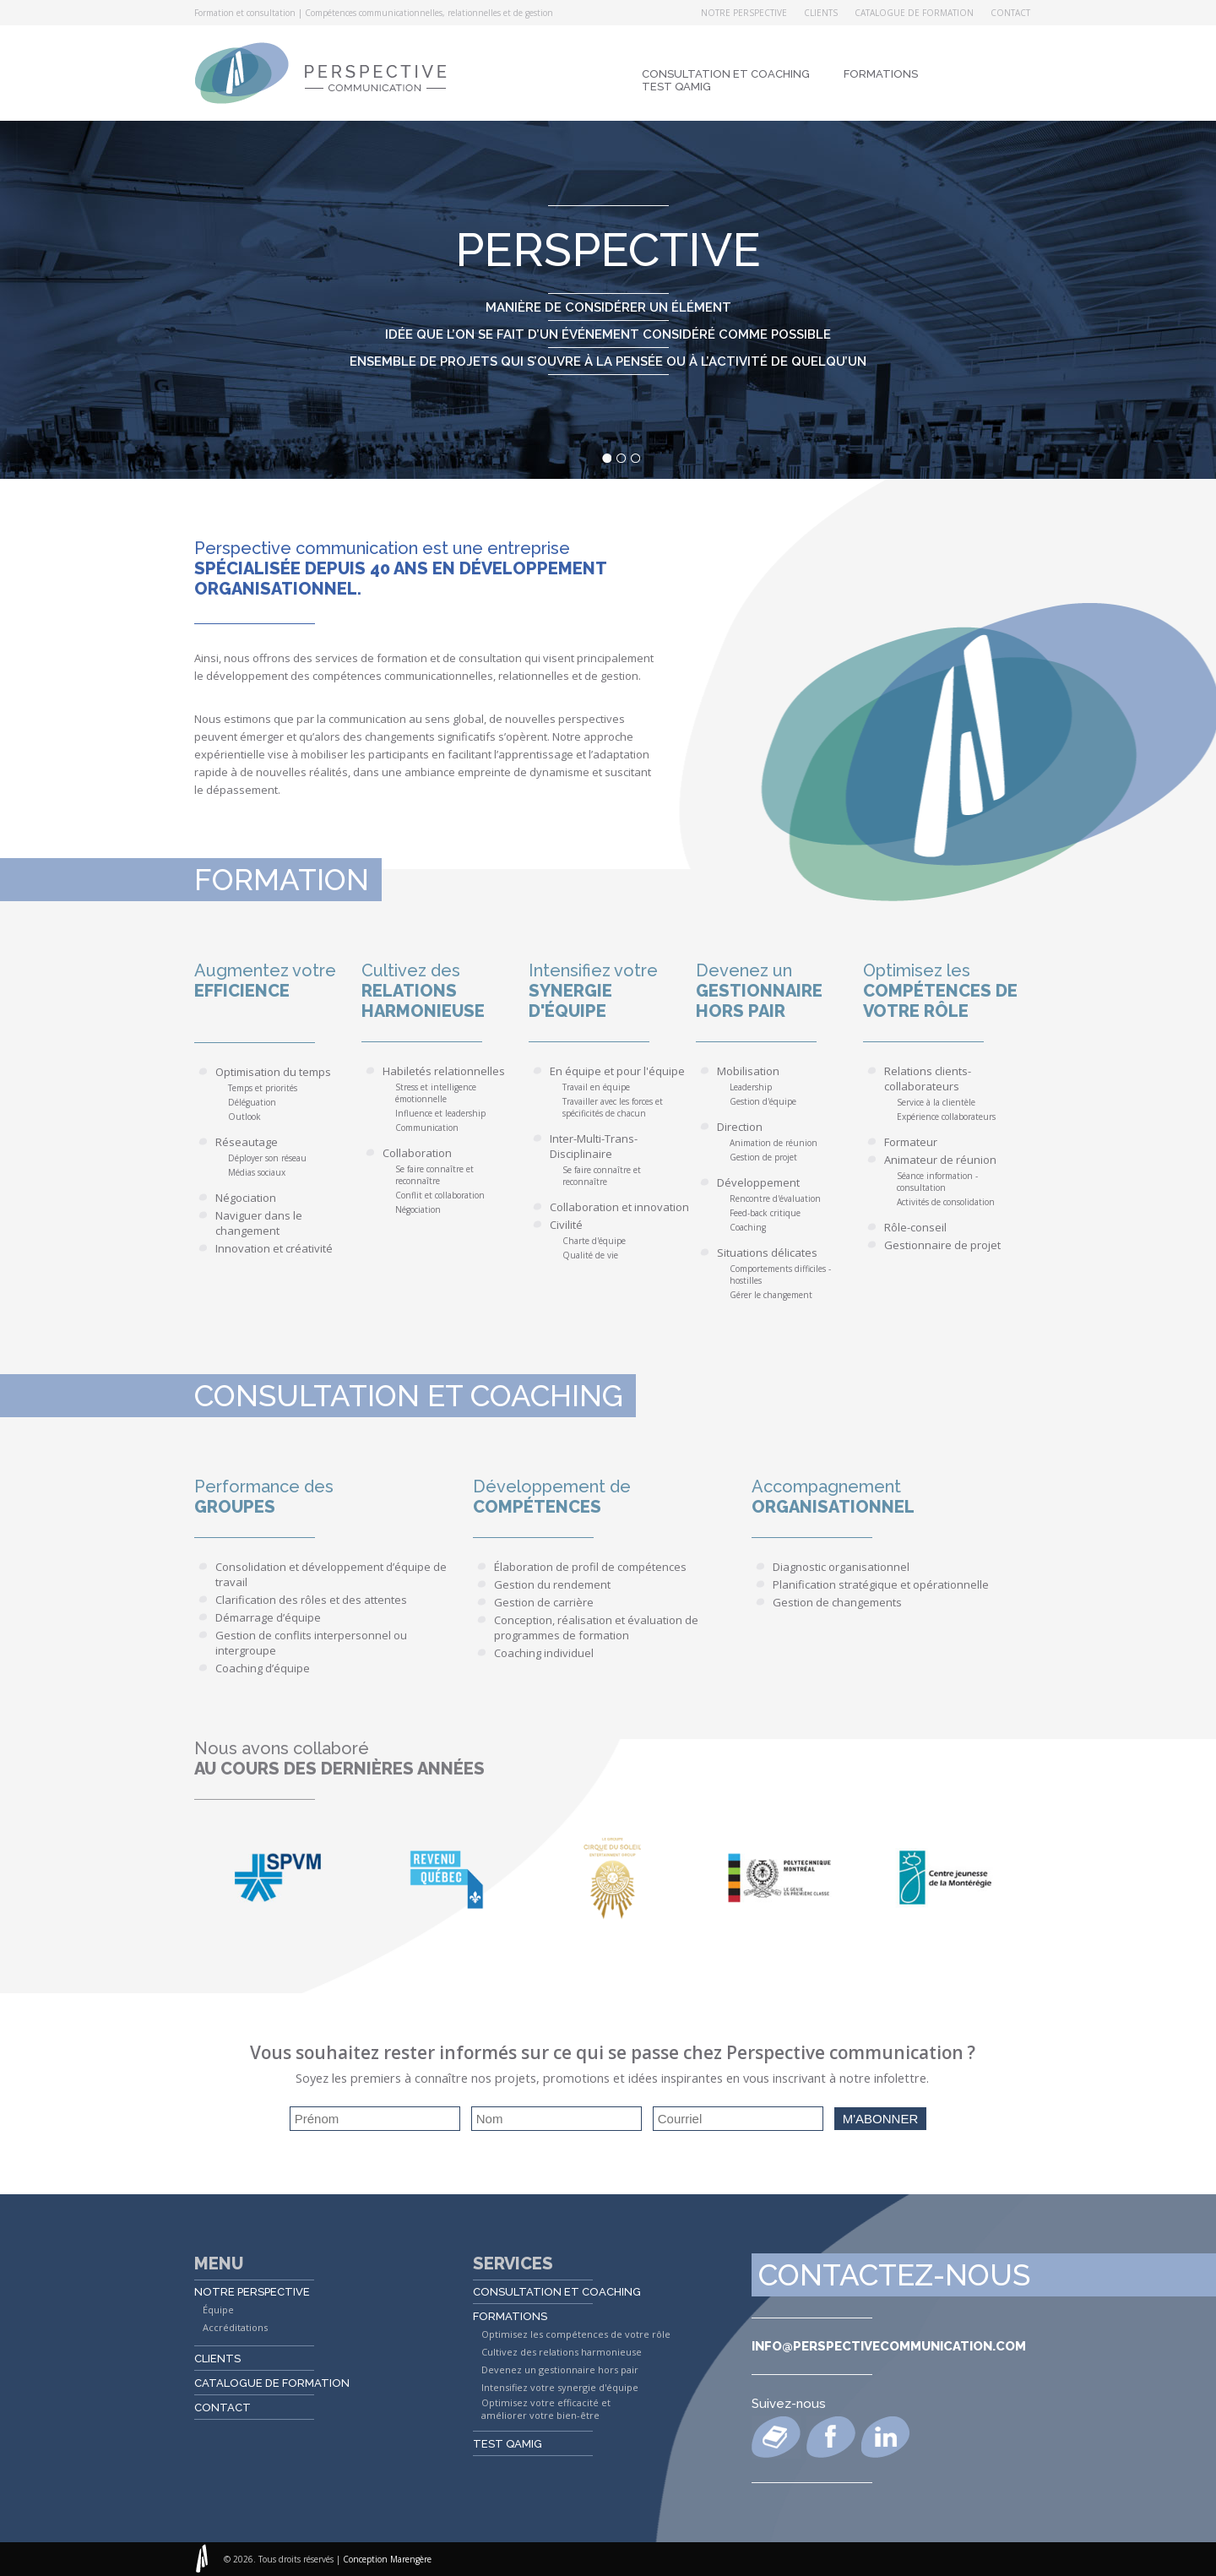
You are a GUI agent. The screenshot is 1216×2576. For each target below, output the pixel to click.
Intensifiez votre (612, 990)
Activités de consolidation (946, 1202)
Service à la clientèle (936, 1102)
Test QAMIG (676, 86)
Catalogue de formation (914, 13)
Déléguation (252, 1102)
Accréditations (235, 2327)
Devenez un (779, 990)
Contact (1010, 13)
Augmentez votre (277, 980)
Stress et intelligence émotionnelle (435, 1093)
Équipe (218, 2309)
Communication (427, 1127)
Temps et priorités (262, 1088)
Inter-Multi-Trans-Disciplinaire (594, 1146)
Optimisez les (946, 990)
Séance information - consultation (937, 1181)
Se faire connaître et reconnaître (434, 1175)
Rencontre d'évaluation (775, 1198)
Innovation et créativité (274, 1248)
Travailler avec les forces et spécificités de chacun (612, 1107)
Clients (821, 13)
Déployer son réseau (267, 1158)
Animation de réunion (773, 1143)
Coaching (748, 1227)
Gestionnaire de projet (942, 1245)
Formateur (910, 1141)
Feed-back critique (765, 1213)
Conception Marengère (387, 2559)
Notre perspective (744, 13)
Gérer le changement (771, 1295)
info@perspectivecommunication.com (889, 2346)
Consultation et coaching (726, 74)
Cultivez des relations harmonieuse (561, 2351)
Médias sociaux (256, 1172)
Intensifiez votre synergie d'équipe (559, 2387)
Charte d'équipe (594, 1241)
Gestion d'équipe (763, 1101)
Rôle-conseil (915, 1227)
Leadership (751, 1087)
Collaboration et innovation (619, 1207)
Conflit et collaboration (440, 1195)
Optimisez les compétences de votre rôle (575, 2334)
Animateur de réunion (940, 1159)
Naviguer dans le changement (258, 1223)
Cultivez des (445, 990)
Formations (881, 74)
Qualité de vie (590, 1255)
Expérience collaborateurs (946, 1116)
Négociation (245, 1197)
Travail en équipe (596, 1087)
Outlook (244, 1116)
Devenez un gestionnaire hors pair (559, 2369)
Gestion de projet (763, 1157)
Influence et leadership (440, 1113)
